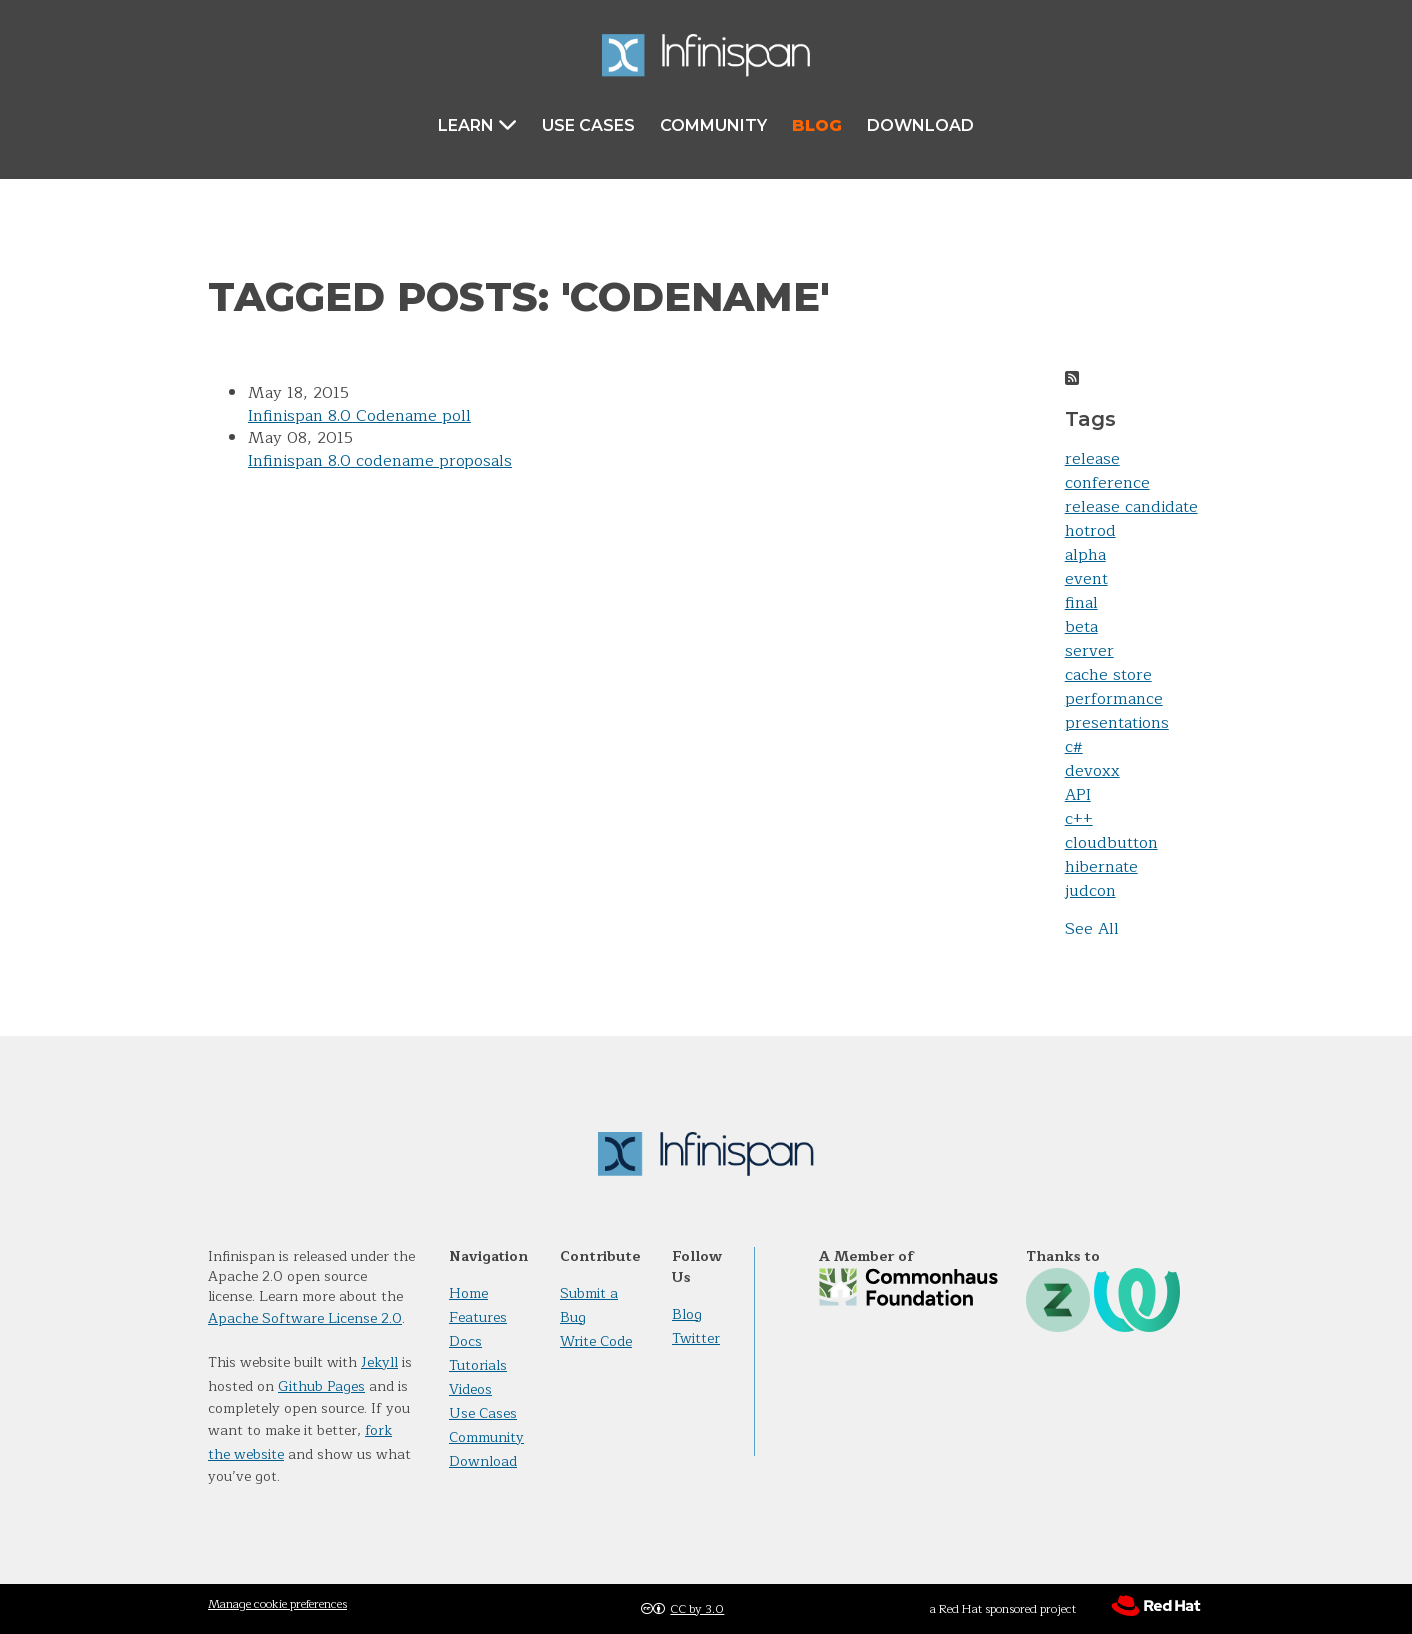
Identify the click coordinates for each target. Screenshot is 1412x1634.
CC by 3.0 (697, 1609)
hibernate (1101, 867)
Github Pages (321, 1386)
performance (1114, 699)
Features (478, 1317)
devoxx (1092, 771)
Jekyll (379, 1362)
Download (920, 125)
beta (1081, 627)
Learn (477, 124)
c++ (1079, 819)
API (1078, 795)
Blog (817, 125)
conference (1107, 483)
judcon (1090, 891)
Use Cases (588, 125)
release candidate (1131, 507)
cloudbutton (1111, 843)
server (1089, 651)
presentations (1117, 723)
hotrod (1090, 531)
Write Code (596, 1341)
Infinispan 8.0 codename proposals (380, 461)
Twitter (696, 1338)
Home (468, 1293)
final (1081, 603)
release (1092, 459)
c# (1074, 747)
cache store (1108, 675)
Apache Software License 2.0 (305, 1318)
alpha (1085, 555)
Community (713, 125)
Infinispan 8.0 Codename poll (359, 416)
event (1086, 579)
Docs (465, 1341)
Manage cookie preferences (277, 1604)
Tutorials (478, 1365)
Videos (470, 1389)
